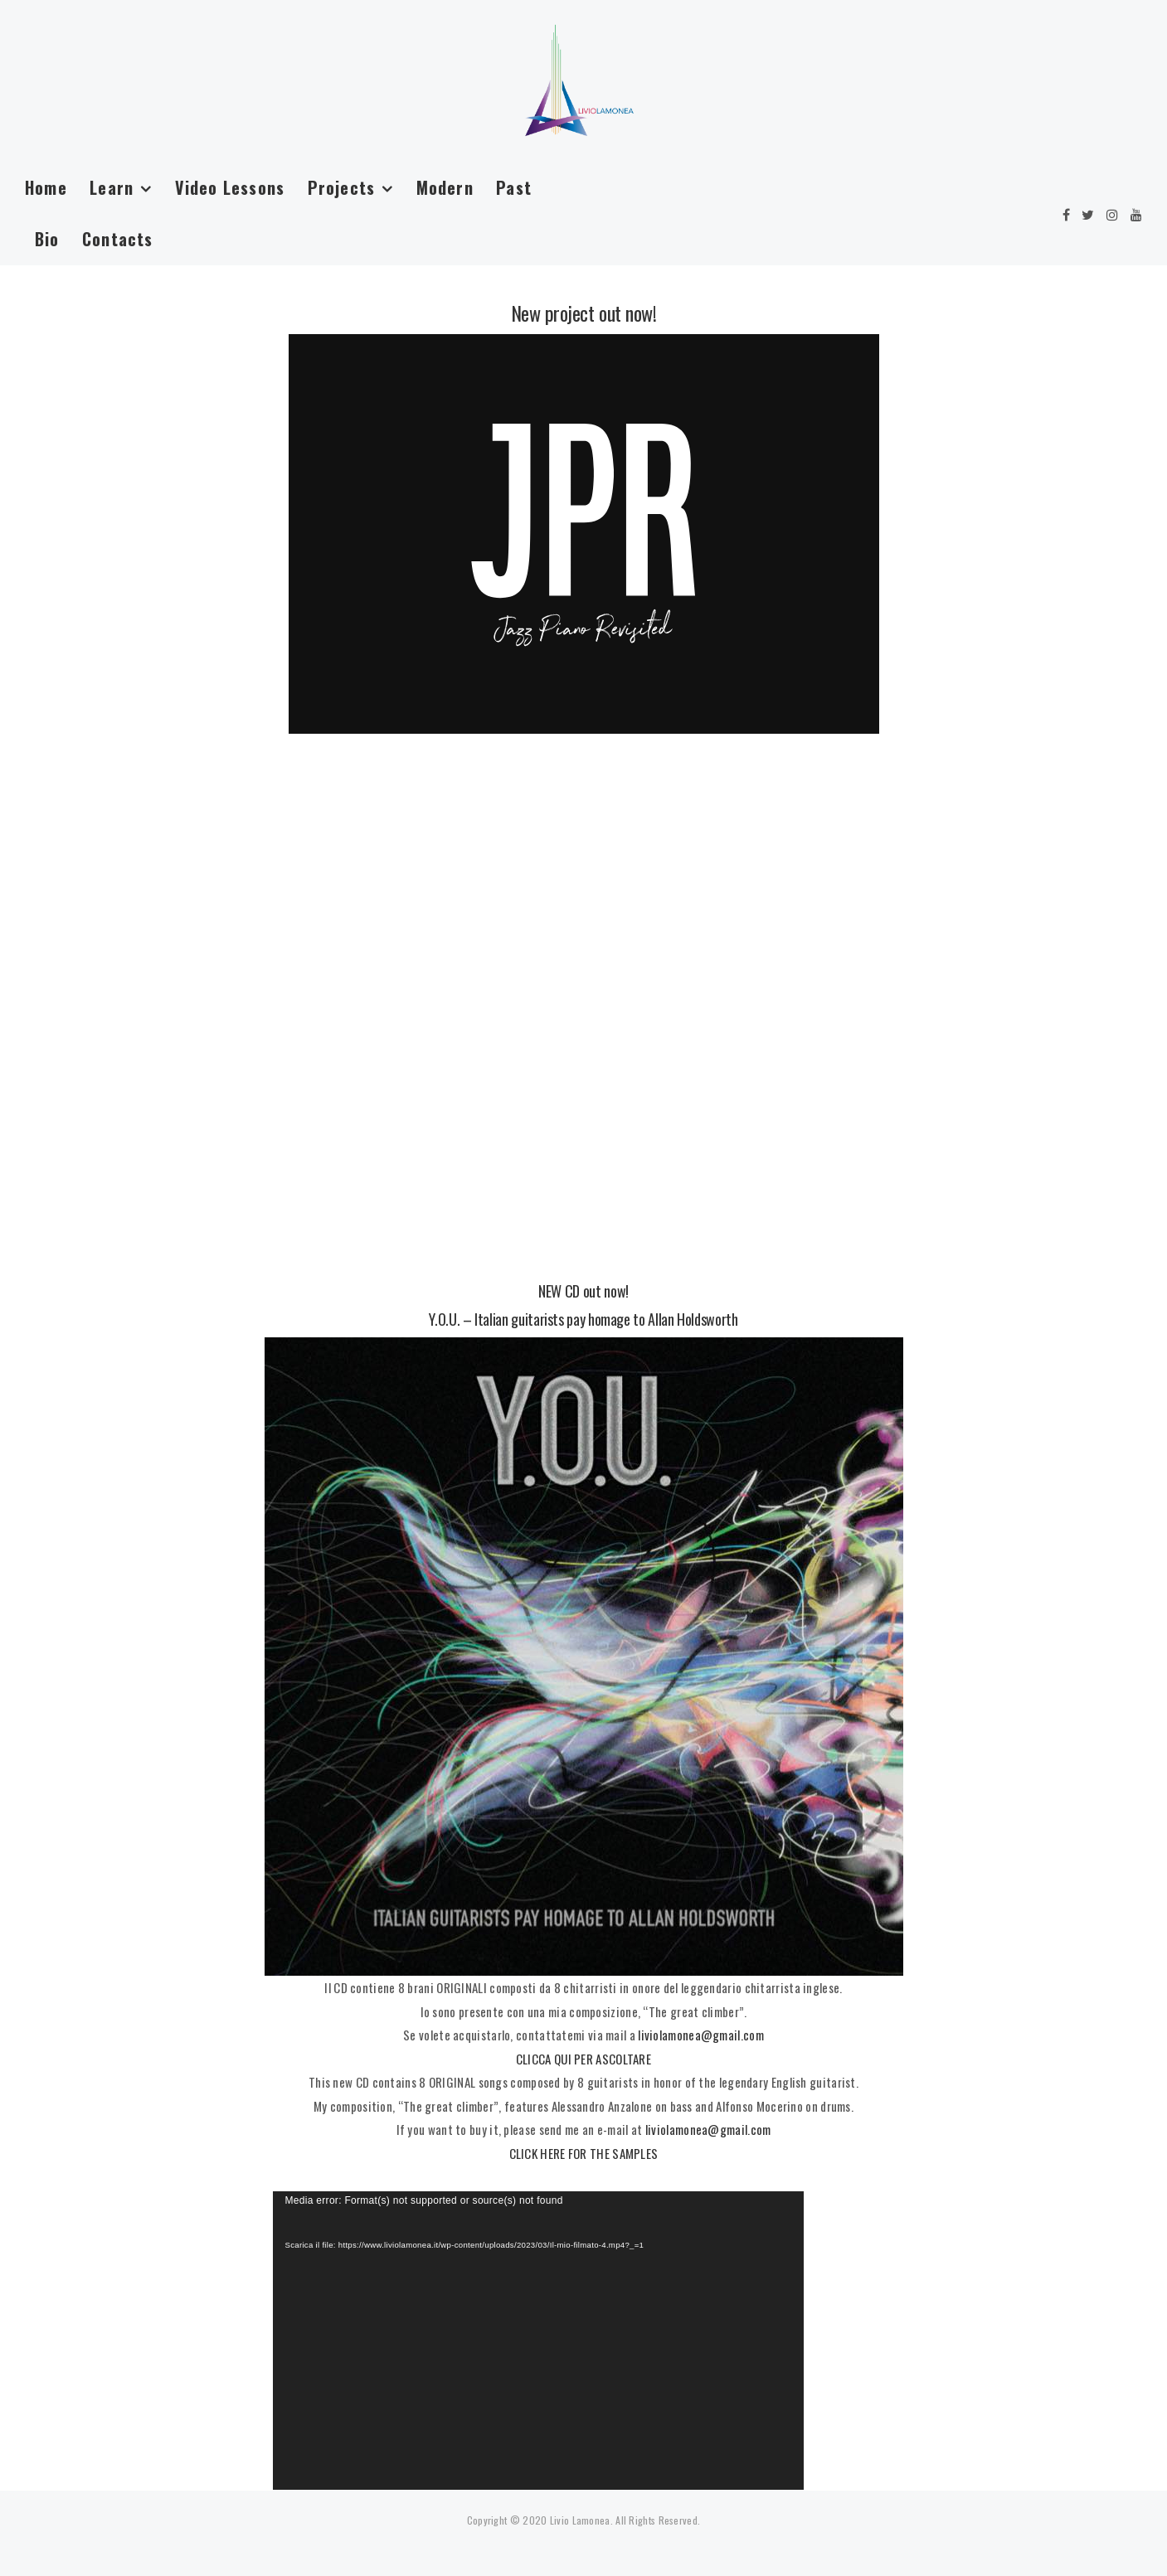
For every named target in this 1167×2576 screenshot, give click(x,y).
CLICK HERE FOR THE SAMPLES (584, 2153)
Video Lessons (230, 187)
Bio (47, 238)
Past (514, 187)
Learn (112, 187)
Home (46, 187)
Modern (445, 187)
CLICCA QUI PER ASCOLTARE (583, 2059)
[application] (538, 2340)
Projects (342, 187)
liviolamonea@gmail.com (701, 2034)
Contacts (117, 238)
